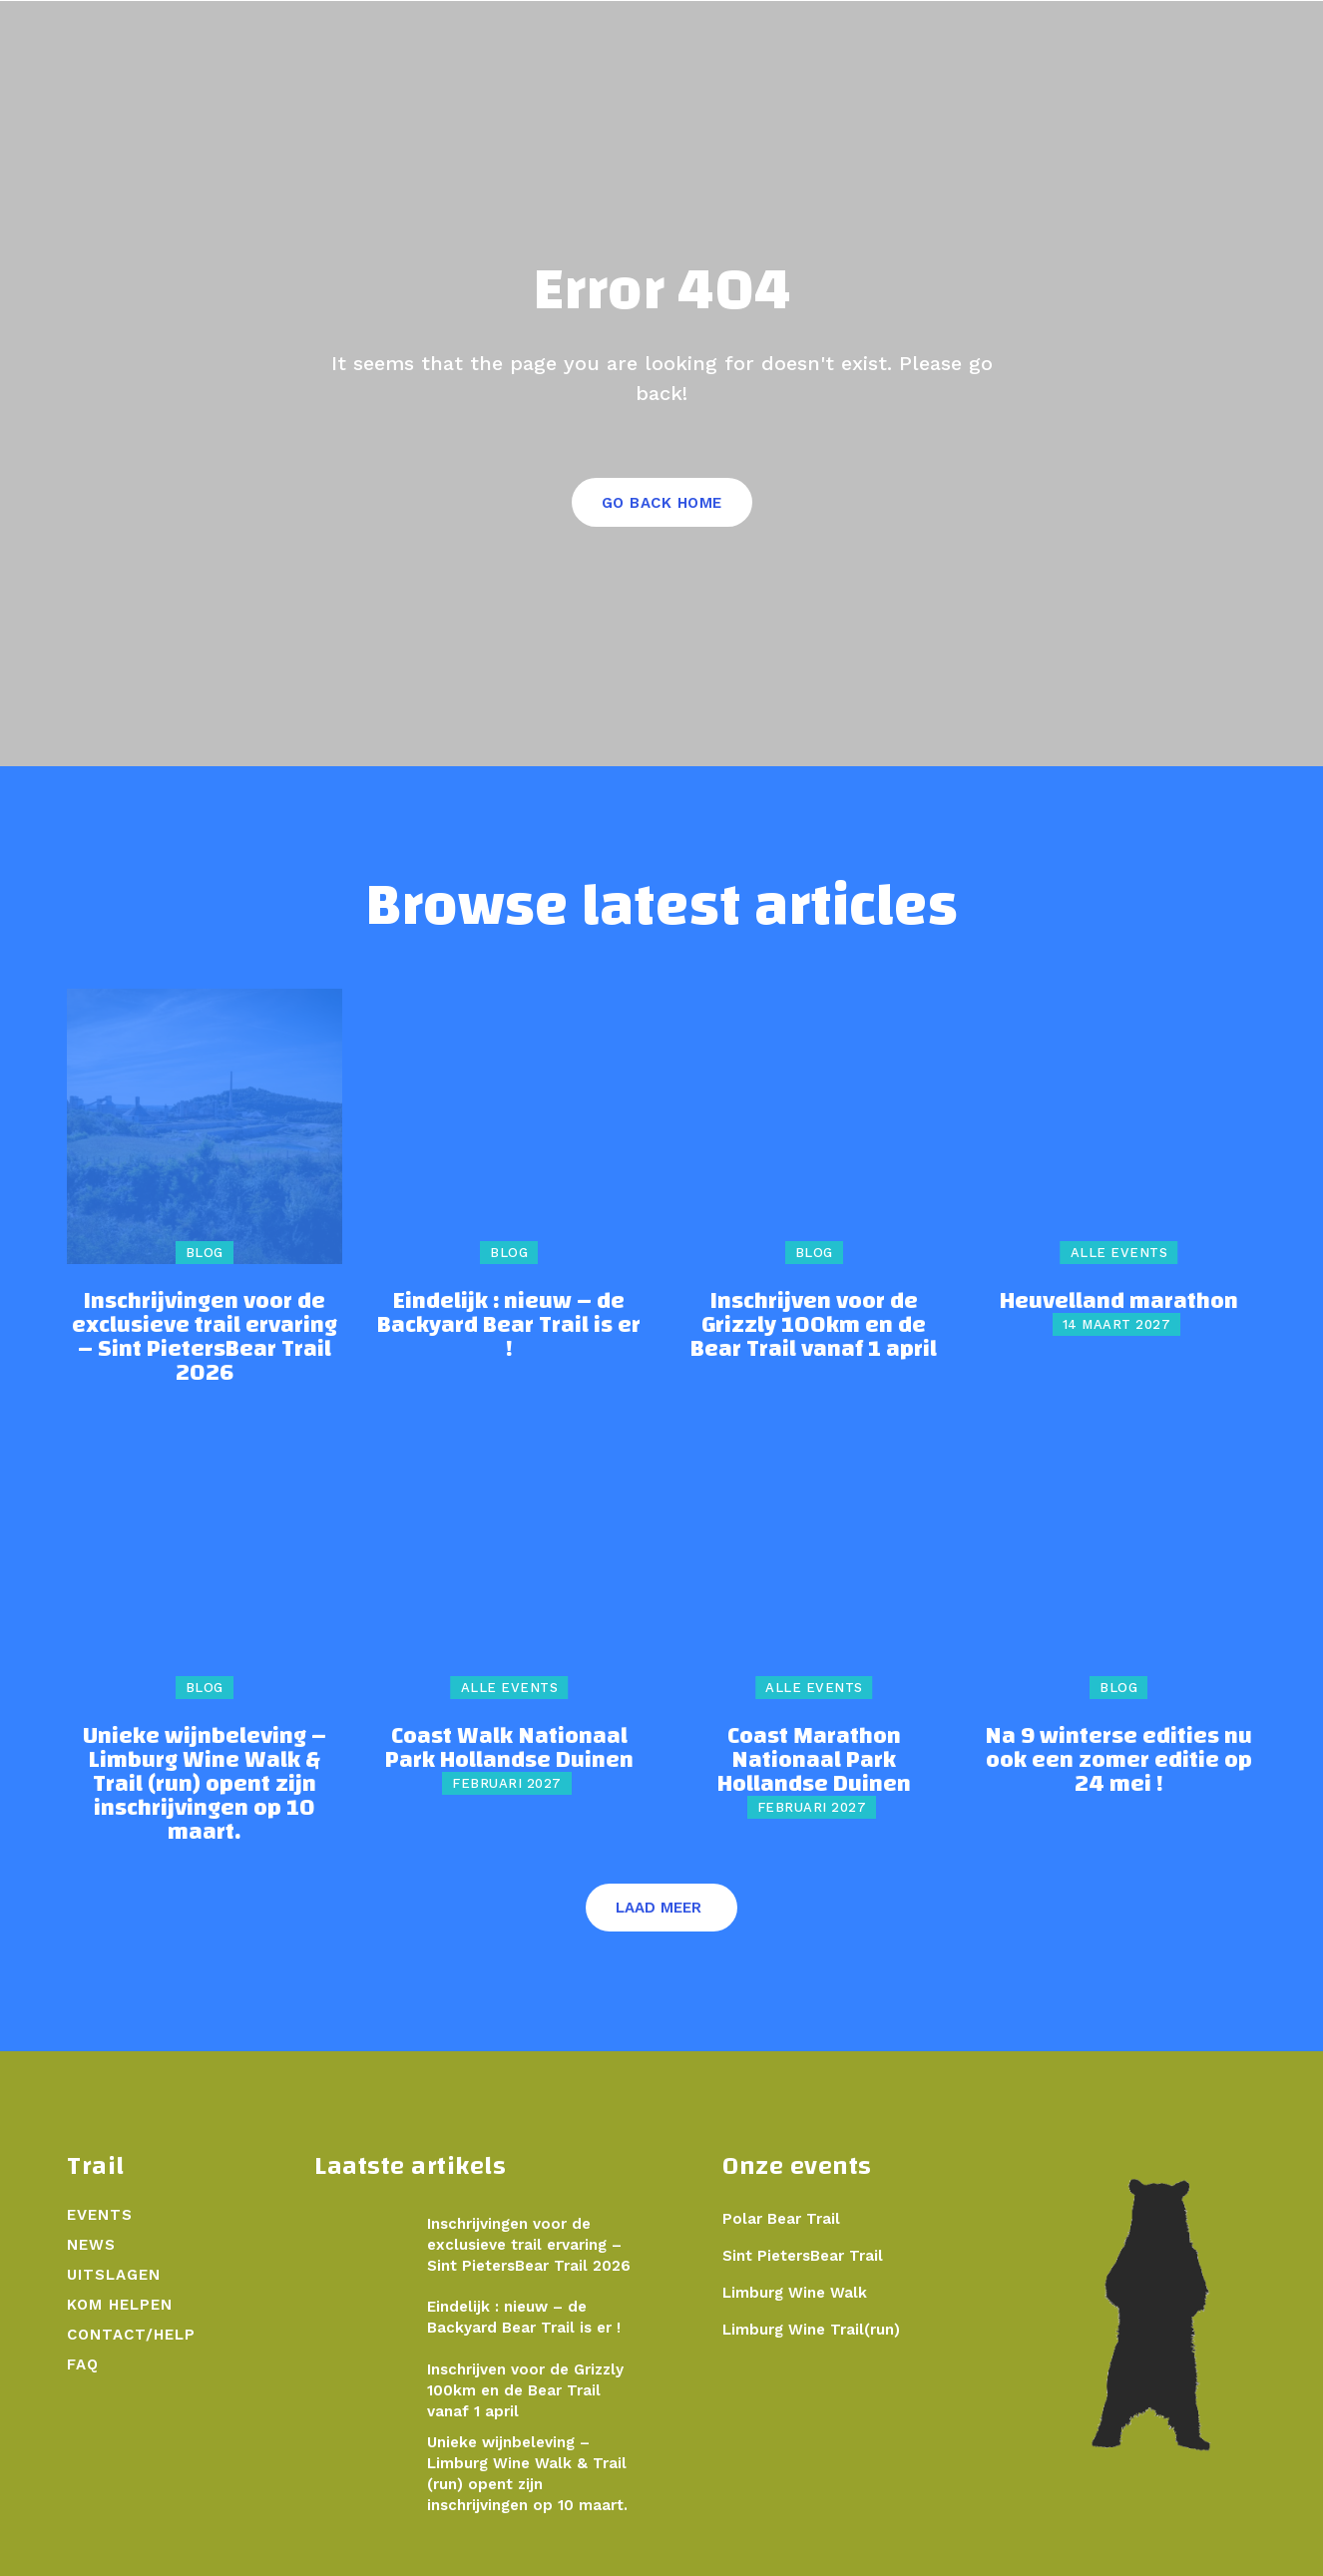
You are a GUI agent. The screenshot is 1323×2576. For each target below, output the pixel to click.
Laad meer (658, 1908)
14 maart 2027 (1117, 1324)
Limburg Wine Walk (794, 2293)
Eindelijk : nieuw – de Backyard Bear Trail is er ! (509, 1325)
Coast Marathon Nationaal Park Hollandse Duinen (814, 1760)
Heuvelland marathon (1119, 1301)
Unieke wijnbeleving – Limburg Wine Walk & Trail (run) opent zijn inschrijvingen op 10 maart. (204, 1784)
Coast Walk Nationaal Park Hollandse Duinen (509, 1748)
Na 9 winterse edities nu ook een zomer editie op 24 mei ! (1118, 1760)
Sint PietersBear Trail (802, 2256)
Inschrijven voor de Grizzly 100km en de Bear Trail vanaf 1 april (813, 1325)
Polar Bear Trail (781, 2219)
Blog (204, 1252)
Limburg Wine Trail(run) (811, 2330)
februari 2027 (507, 1783)
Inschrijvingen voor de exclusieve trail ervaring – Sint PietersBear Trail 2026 (204, 1337)
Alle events (1119, 1252)
